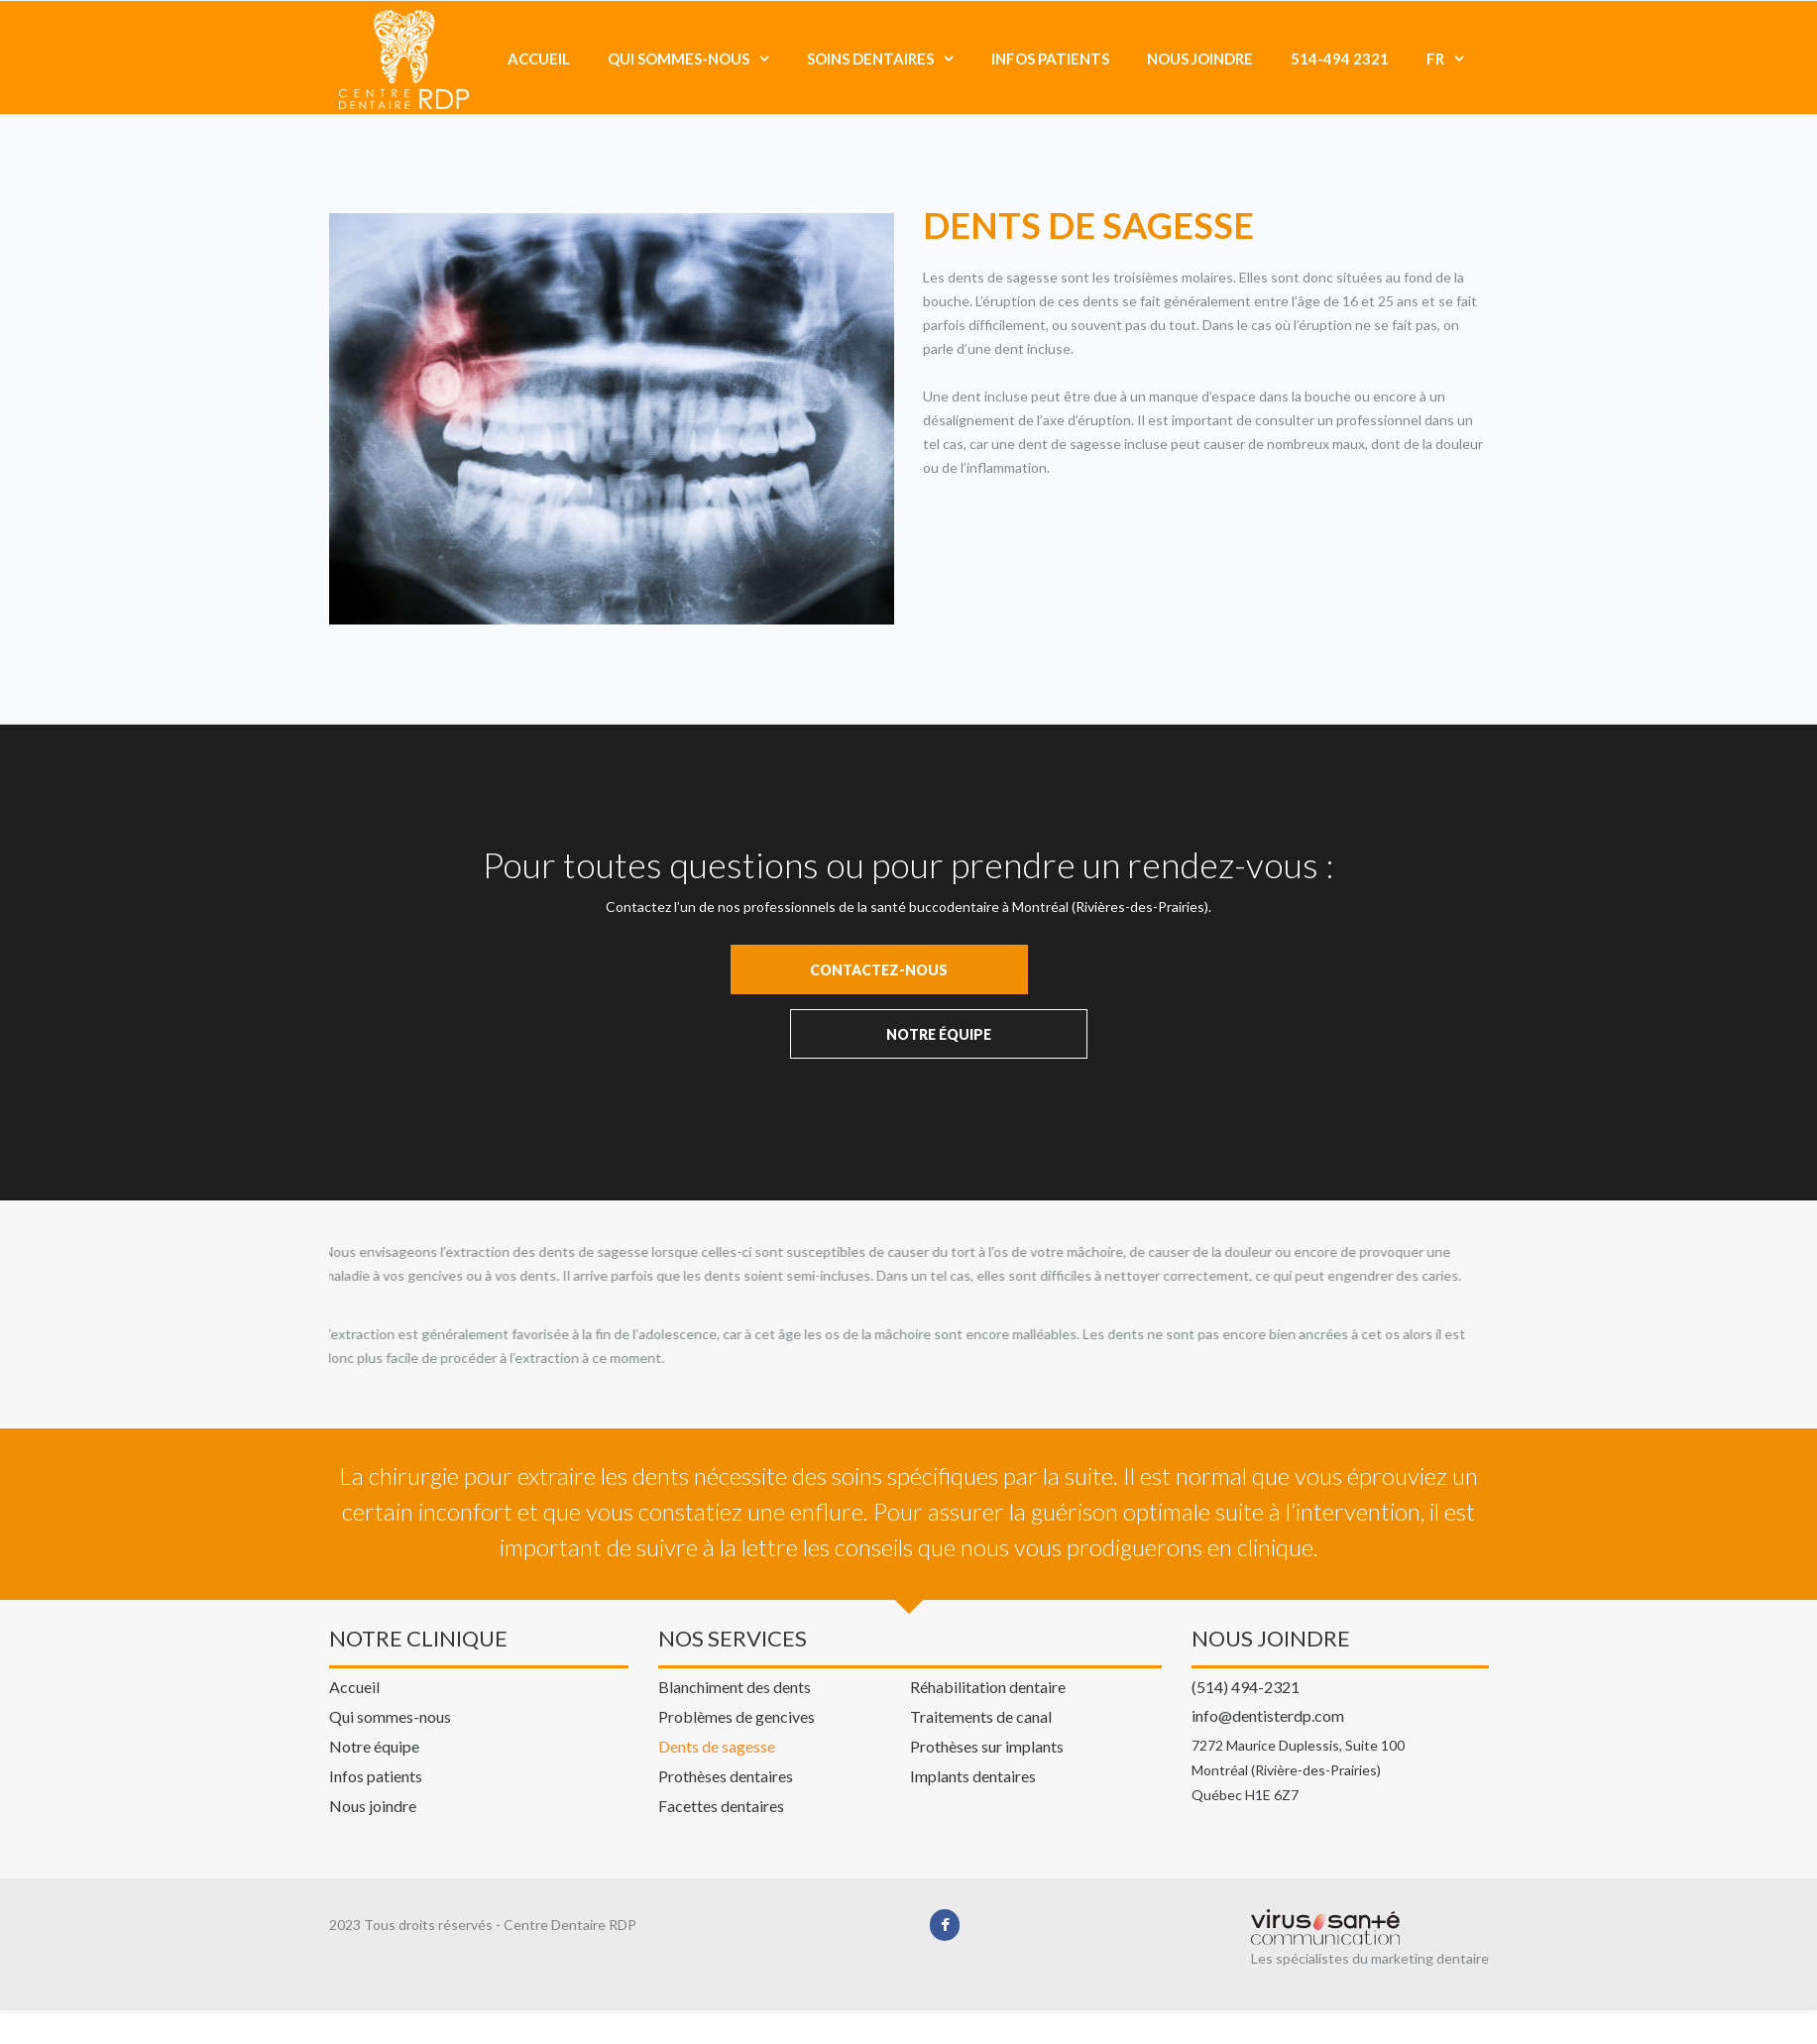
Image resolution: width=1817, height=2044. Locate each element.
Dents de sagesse (716, 1666)
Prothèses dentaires (725, 1696)
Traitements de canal (981, 1637)
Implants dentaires (973, 1696)
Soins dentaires (870, 58)
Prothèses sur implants (987, 1666)
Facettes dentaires (721, 1726)
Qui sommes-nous (678, 58)
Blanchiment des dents (734, 1607)
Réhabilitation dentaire (988, 1607)
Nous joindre (1200, 58)
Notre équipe (374, 1666)
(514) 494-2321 (1246, 1606)
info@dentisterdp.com (1268, 1635)
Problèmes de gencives (736, 1637)
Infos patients (1050, 58)
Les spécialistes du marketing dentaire (1370, 1879)
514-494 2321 (1340, 58)
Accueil (539, 58)
